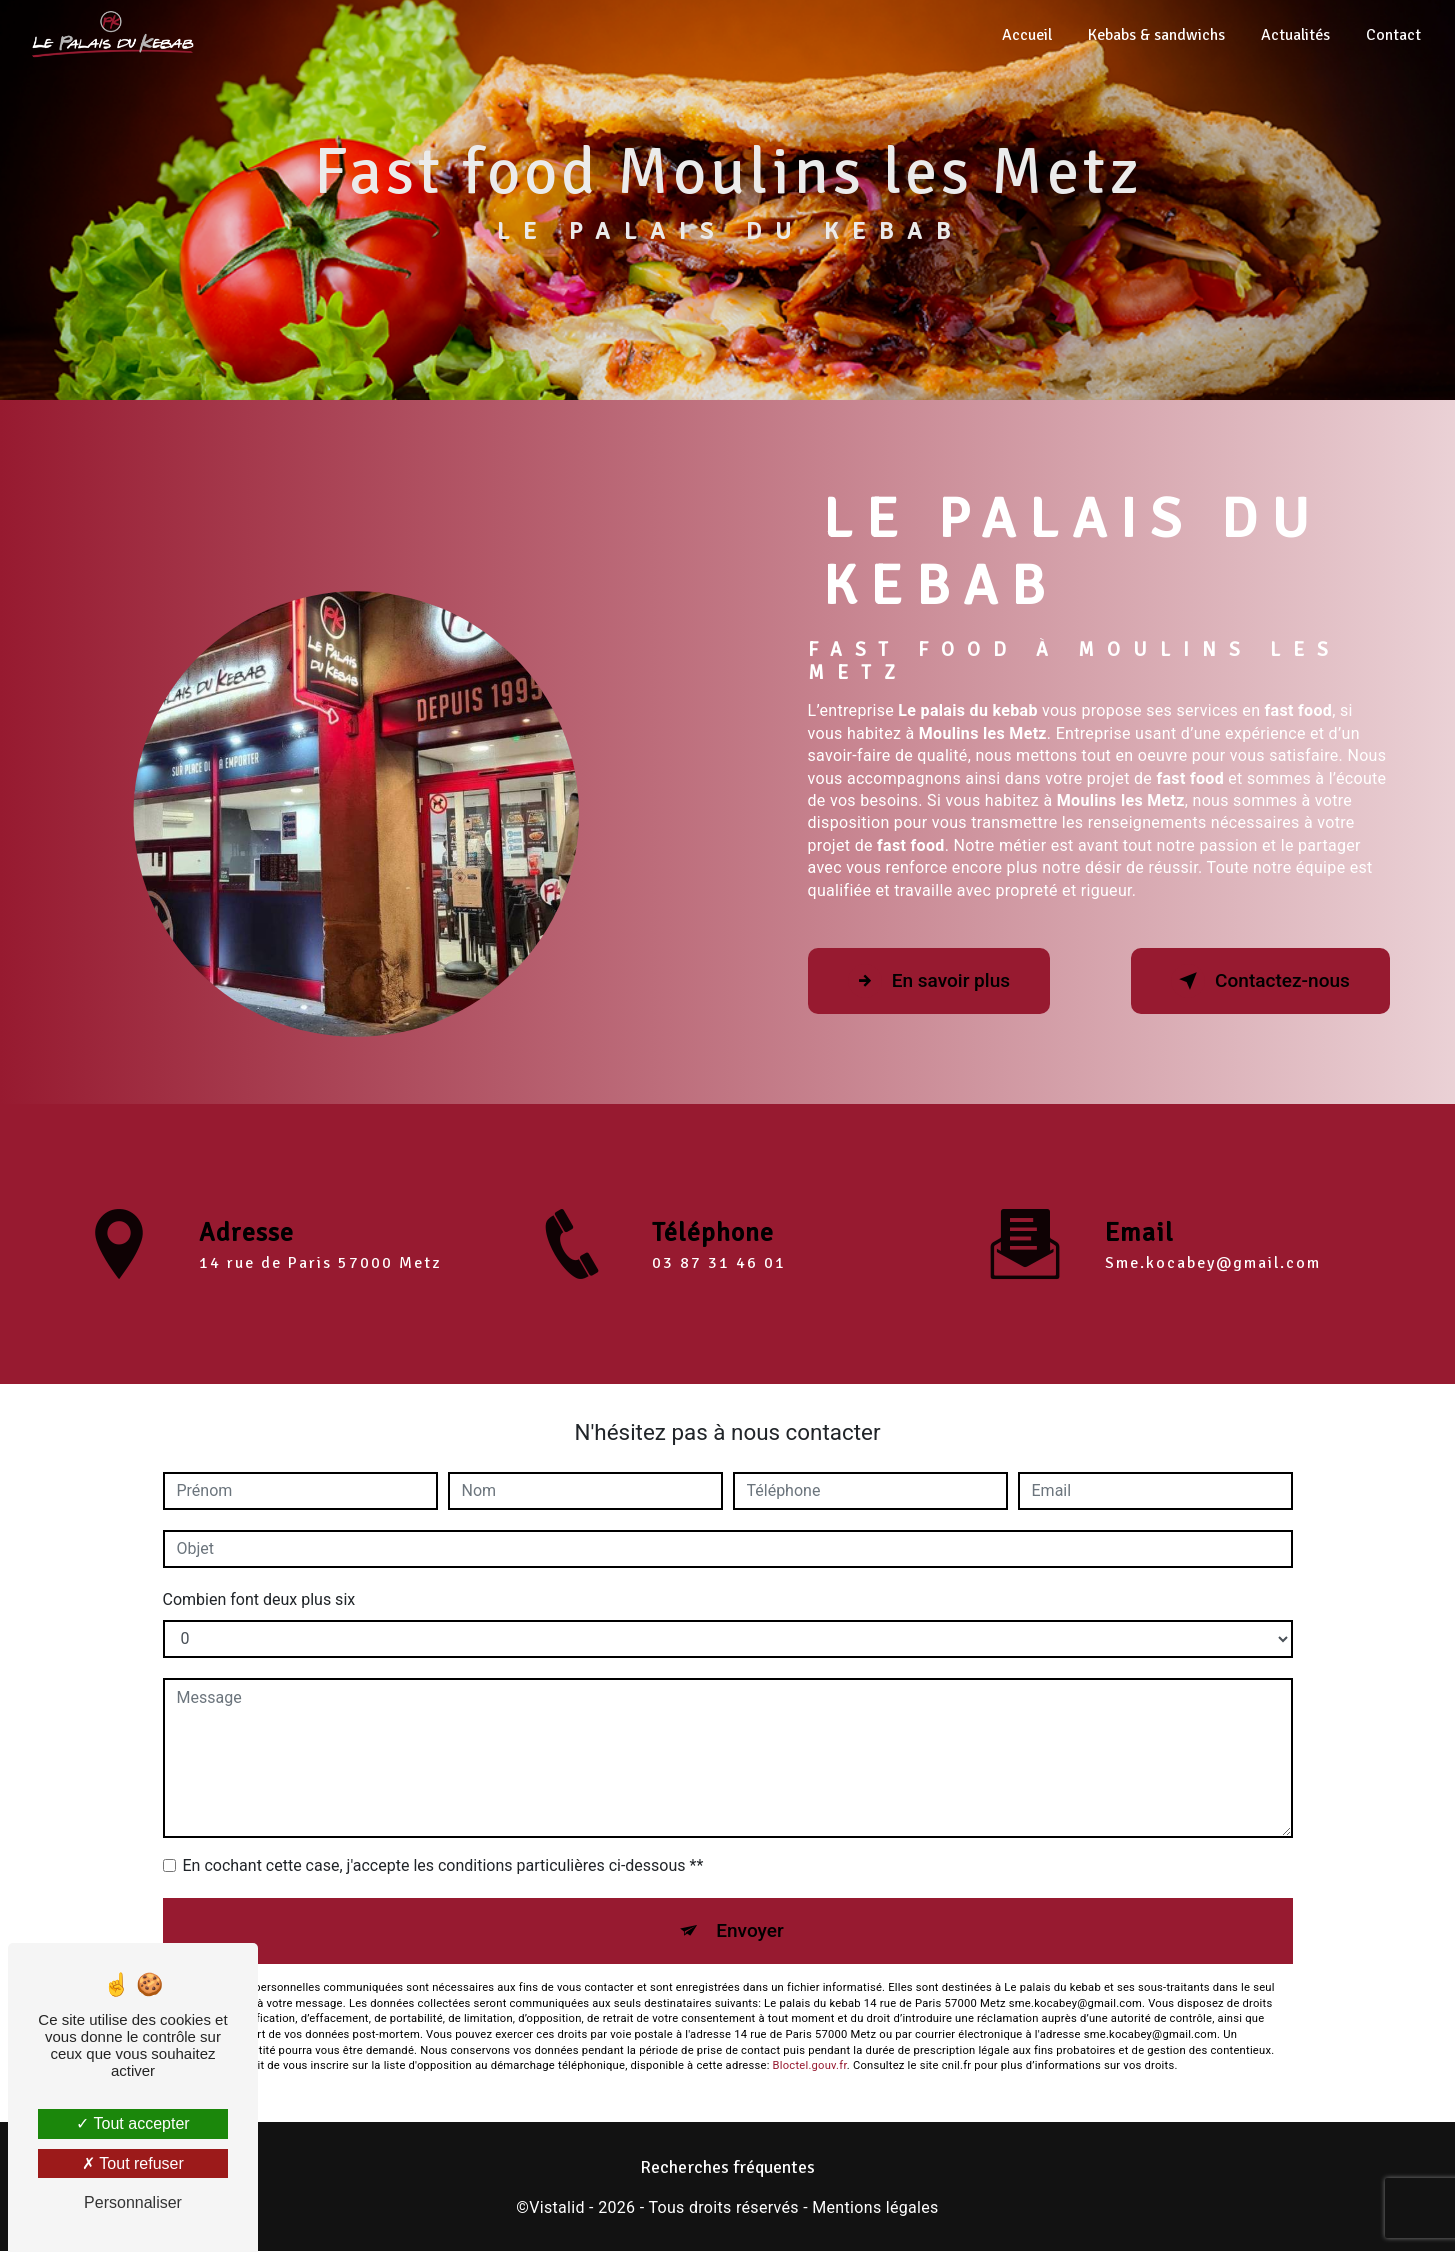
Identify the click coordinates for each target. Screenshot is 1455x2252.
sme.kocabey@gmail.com (1213, 1240)
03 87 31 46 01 (719, 1287)
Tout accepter (132, 2123)
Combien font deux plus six (259, 1599)
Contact (1393, 35)
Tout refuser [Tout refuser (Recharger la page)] (133, 2163)
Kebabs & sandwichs (1156, 35)
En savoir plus (930, 981)
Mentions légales (875, 2207)
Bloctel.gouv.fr (810, 2066)
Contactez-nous (1259, 981)
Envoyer (750, 1930)
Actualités (1295, 35)
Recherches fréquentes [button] (727, 2168)
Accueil (1027, 35)
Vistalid (557, 2207)
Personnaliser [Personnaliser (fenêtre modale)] (133, 2202)
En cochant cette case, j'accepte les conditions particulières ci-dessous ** (443, 1865)
